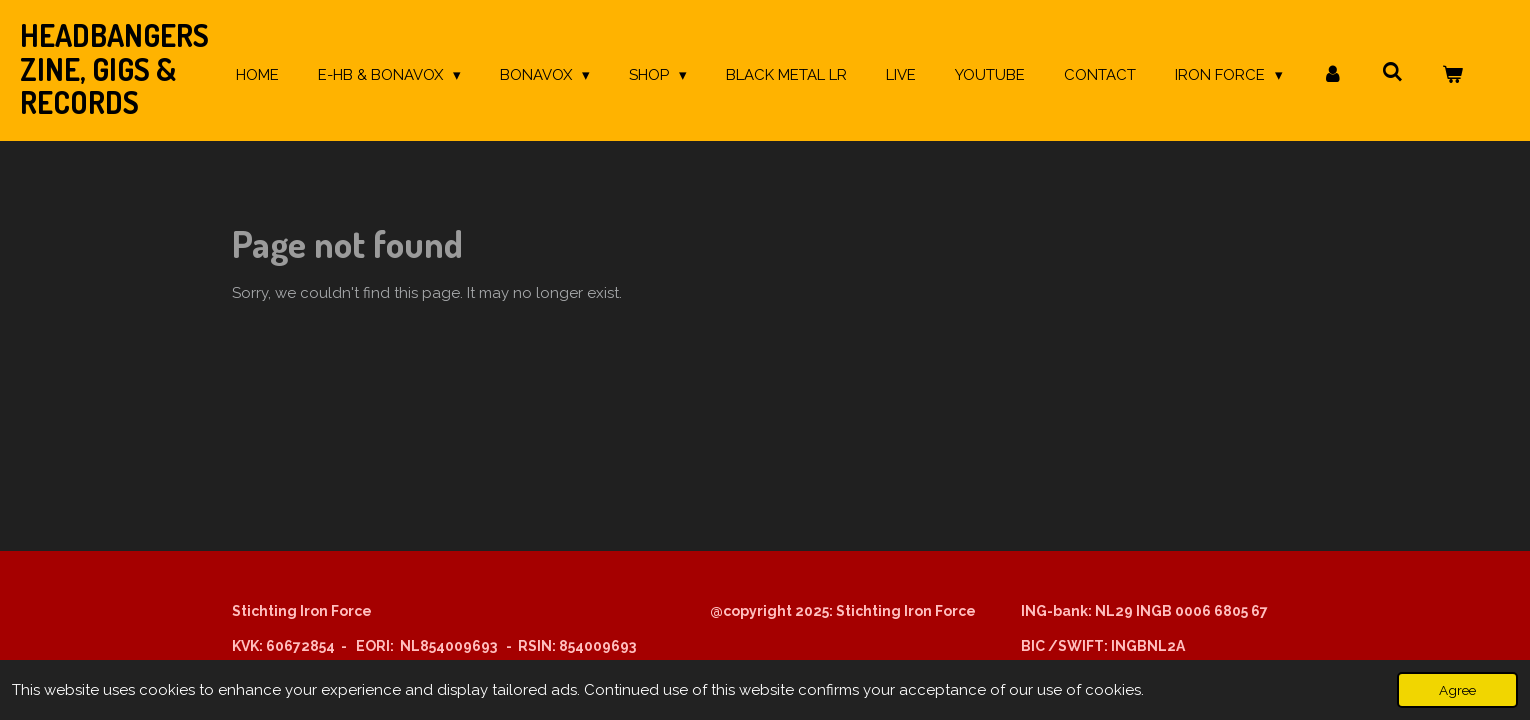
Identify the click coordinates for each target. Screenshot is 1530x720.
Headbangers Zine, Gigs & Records (114, 68)
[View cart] (1452, 75)
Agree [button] (1457, 690)
